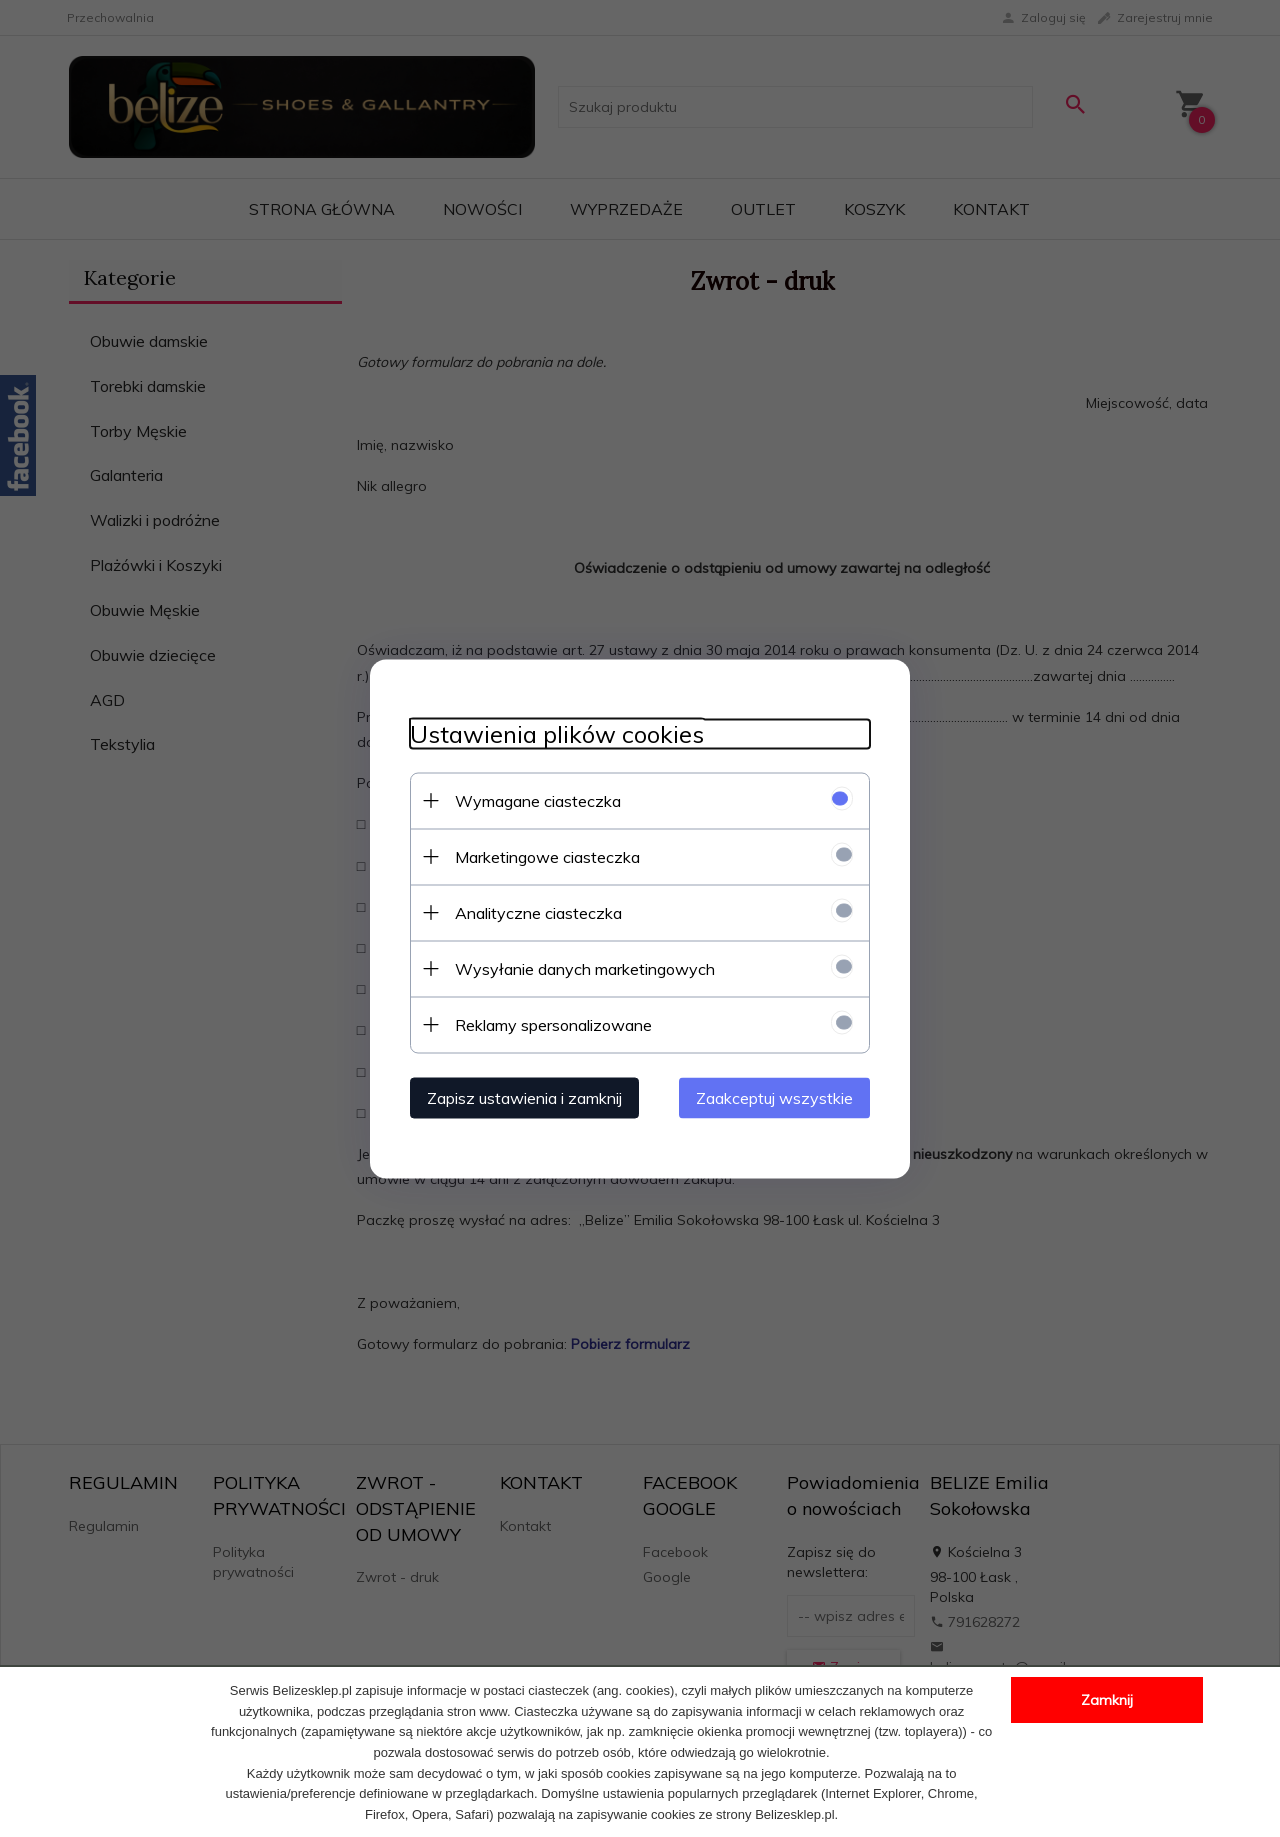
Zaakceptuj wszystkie (774, 1097)
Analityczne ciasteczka (538, 912)
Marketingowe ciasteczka (547, 856)
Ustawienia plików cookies (557, 733)
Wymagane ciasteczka (538, 800)
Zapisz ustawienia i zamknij (524, 1097)
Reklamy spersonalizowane (553, 1024)
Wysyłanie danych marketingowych (585, 968)
